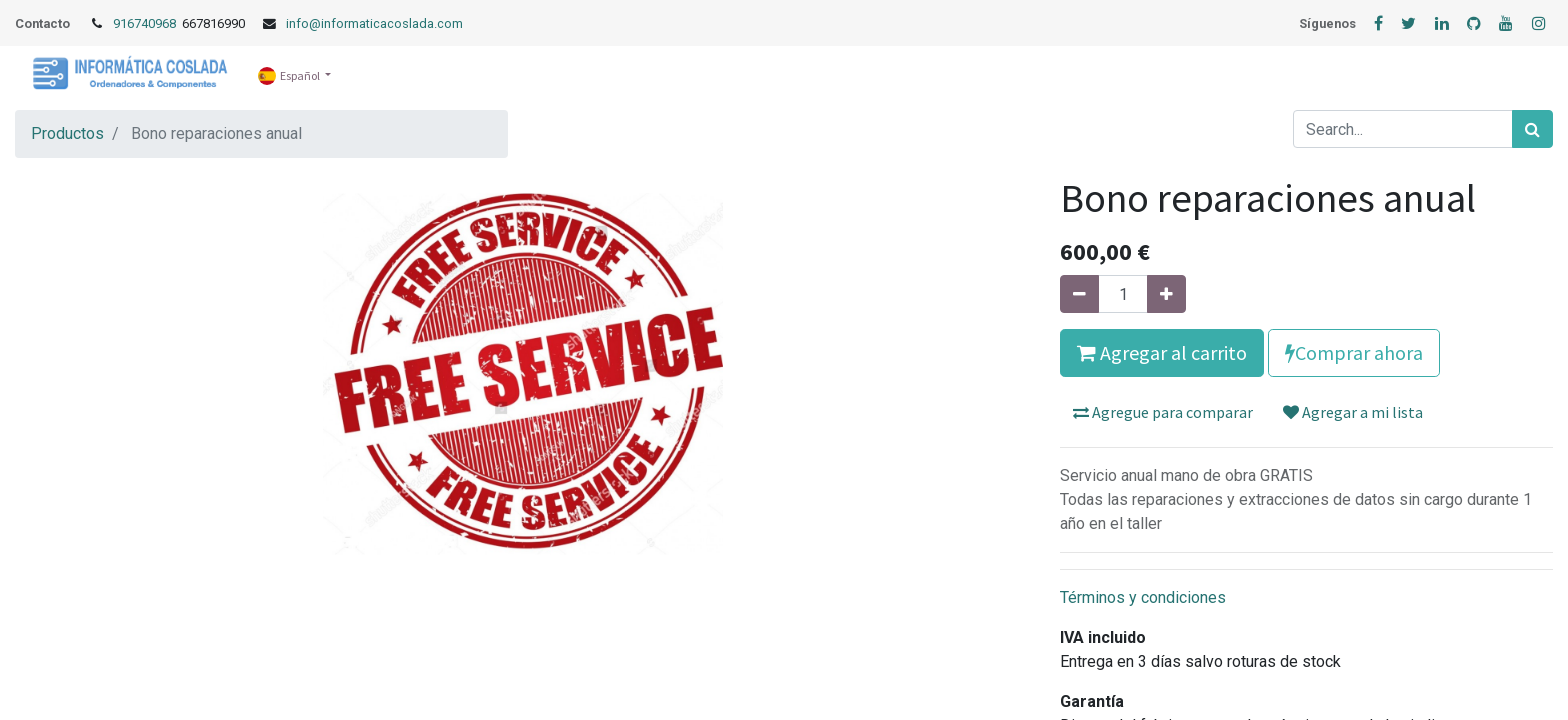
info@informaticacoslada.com (374, 23)
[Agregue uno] (1166, 294)
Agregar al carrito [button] (1162, 352)
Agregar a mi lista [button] (1353, 412)
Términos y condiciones (1143, 597)
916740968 (146, 23)
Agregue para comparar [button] (1163, 412)
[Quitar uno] (1079, 294)
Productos (67, 133)
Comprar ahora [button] (1354, 352)
